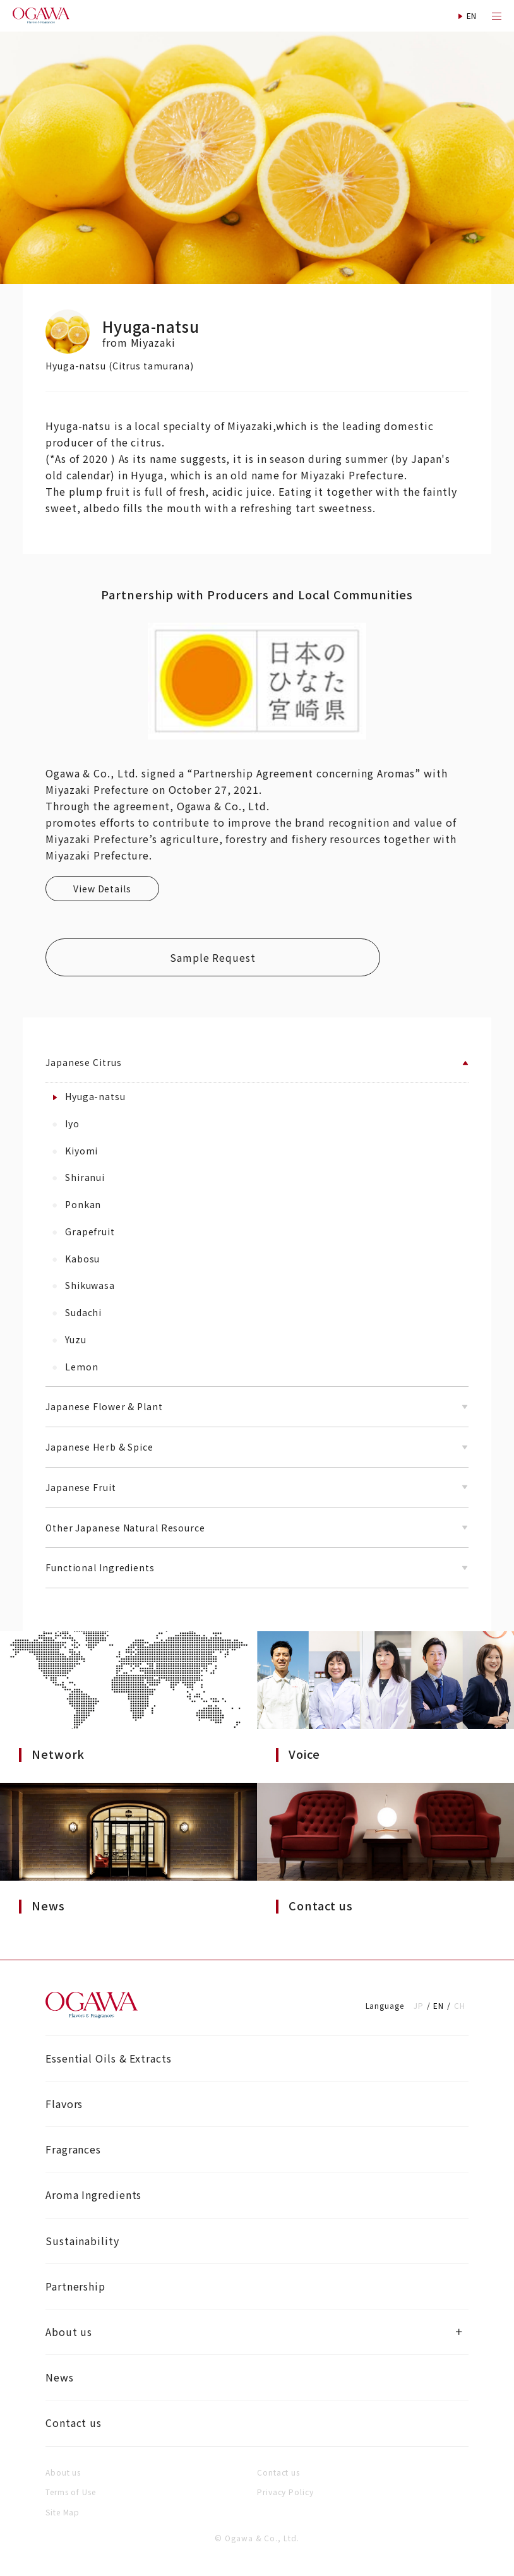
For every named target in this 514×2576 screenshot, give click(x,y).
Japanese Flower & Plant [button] (257, 1406)
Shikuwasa (83, 1285)
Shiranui (78, 1177)
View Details (102, 888)
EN (438, 2005)
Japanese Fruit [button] (257, 1487)
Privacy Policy (285, 2491)
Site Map (62, 2512)
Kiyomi (75, 1150)
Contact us (73, 2422)
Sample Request (213, 957)
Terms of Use (70, 2491)
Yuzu (69, 1339)
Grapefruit (83, 1231)
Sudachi (77, 1312)
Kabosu (76, 1258)
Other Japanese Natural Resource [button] (257, 1527)
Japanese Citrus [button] (257, 1062)
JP (419, 2005)
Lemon (75, 1366)
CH (459, 2005)
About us (68, 2331)
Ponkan (76, 1204)
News (59, 2377)
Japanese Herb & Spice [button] (257, 1447)
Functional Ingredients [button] (257, 1567)
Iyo (66, 1123)
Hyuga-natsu (89, 1096)
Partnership (75, 2286)
